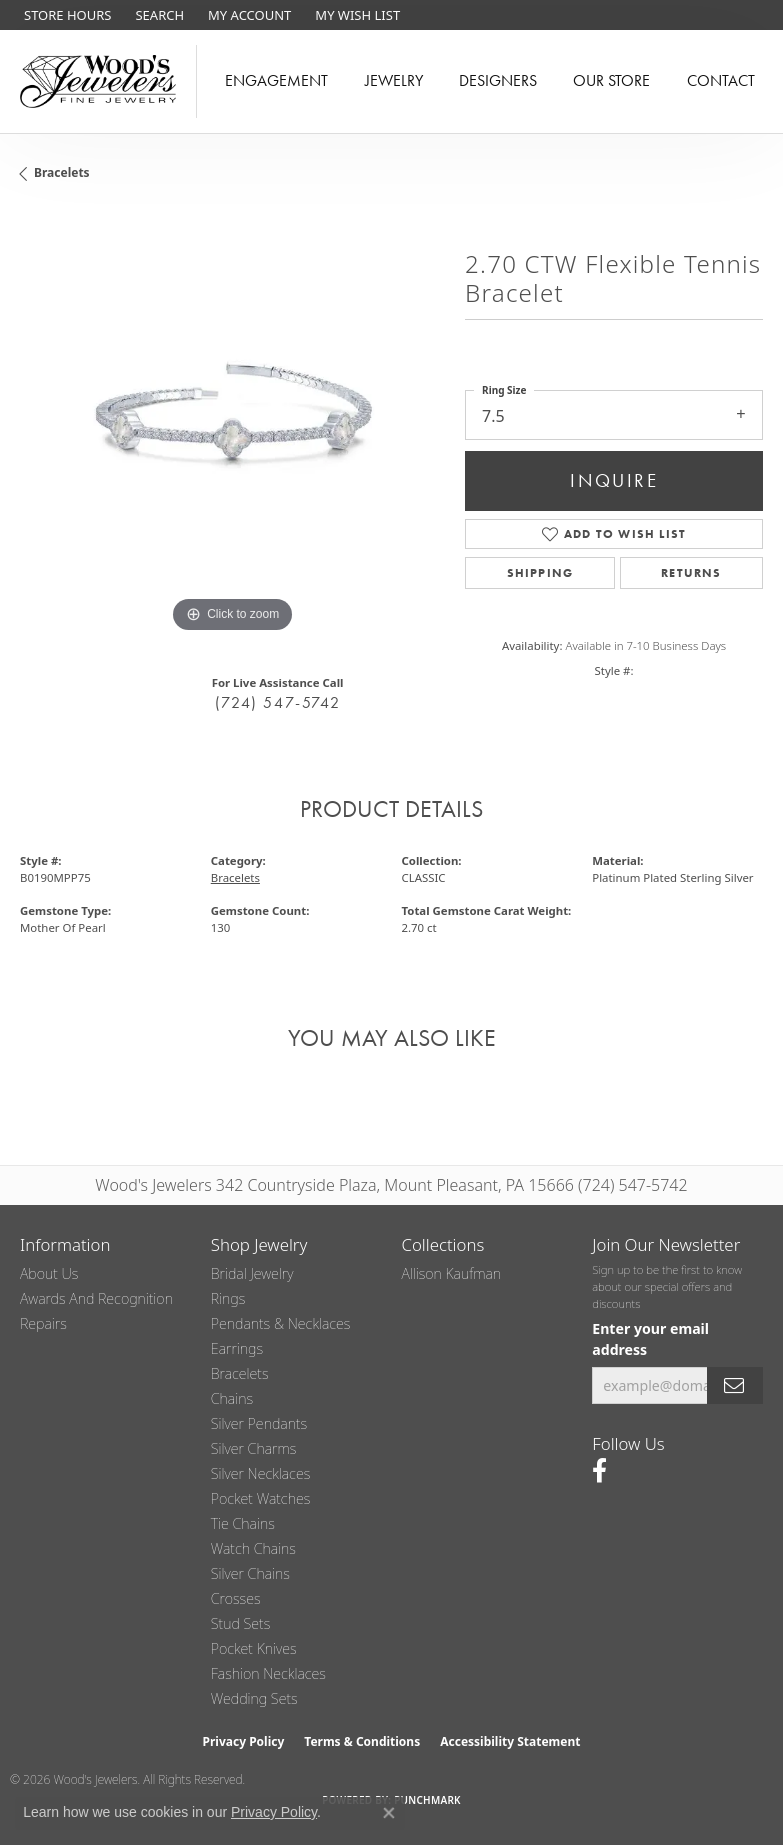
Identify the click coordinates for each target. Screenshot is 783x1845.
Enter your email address (650, 1339)
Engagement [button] (276, 80)
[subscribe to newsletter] (735, 1385)
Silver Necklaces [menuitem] (261, 1473)
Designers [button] (498, 80)
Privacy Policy (244, 1741)
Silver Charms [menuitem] (254, 1448)
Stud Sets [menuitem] (241, 1623)
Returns (691, 573)
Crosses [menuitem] (236, 1598)
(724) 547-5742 (277, 702)
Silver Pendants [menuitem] (259, 1423)
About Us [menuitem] (49, 1273)
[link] (65, 15)
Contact (721, 80)
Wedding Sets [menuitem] (254, 1698)
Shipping (540, 573)
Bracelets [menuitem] (240, 1373)
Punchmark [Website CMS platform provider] (427, 1800)
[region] (232, 425)
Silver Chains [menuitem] (250, 1573)
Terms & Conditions (362, 1741)
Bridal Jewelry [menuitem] (252, 1273)
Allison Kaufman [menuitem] (452, 1273)
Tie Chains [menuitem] (243, 1523)
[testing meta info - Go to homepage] (98, 81)
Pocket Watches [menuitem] (261, 1498)
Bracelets (62, 172)
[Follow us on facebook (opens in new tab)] (599, 1471)
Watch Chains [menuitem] (253, 1548)
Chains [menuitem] (232, 1398)
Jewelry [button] (394, 80)
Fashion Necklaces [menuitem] (268, 1673)
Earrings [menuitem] (237, 1348)
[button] (157, 15)
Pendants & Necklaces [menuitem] (281, 1323)
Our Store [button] (611, 80)
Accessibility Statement (510, 1741)
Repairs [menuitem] (43, 1323)
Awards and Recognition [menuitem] (96, 1298)
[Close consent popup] (389, 1813)
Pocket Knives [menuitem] (254, 1648)
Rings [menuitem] (228, 1298)
